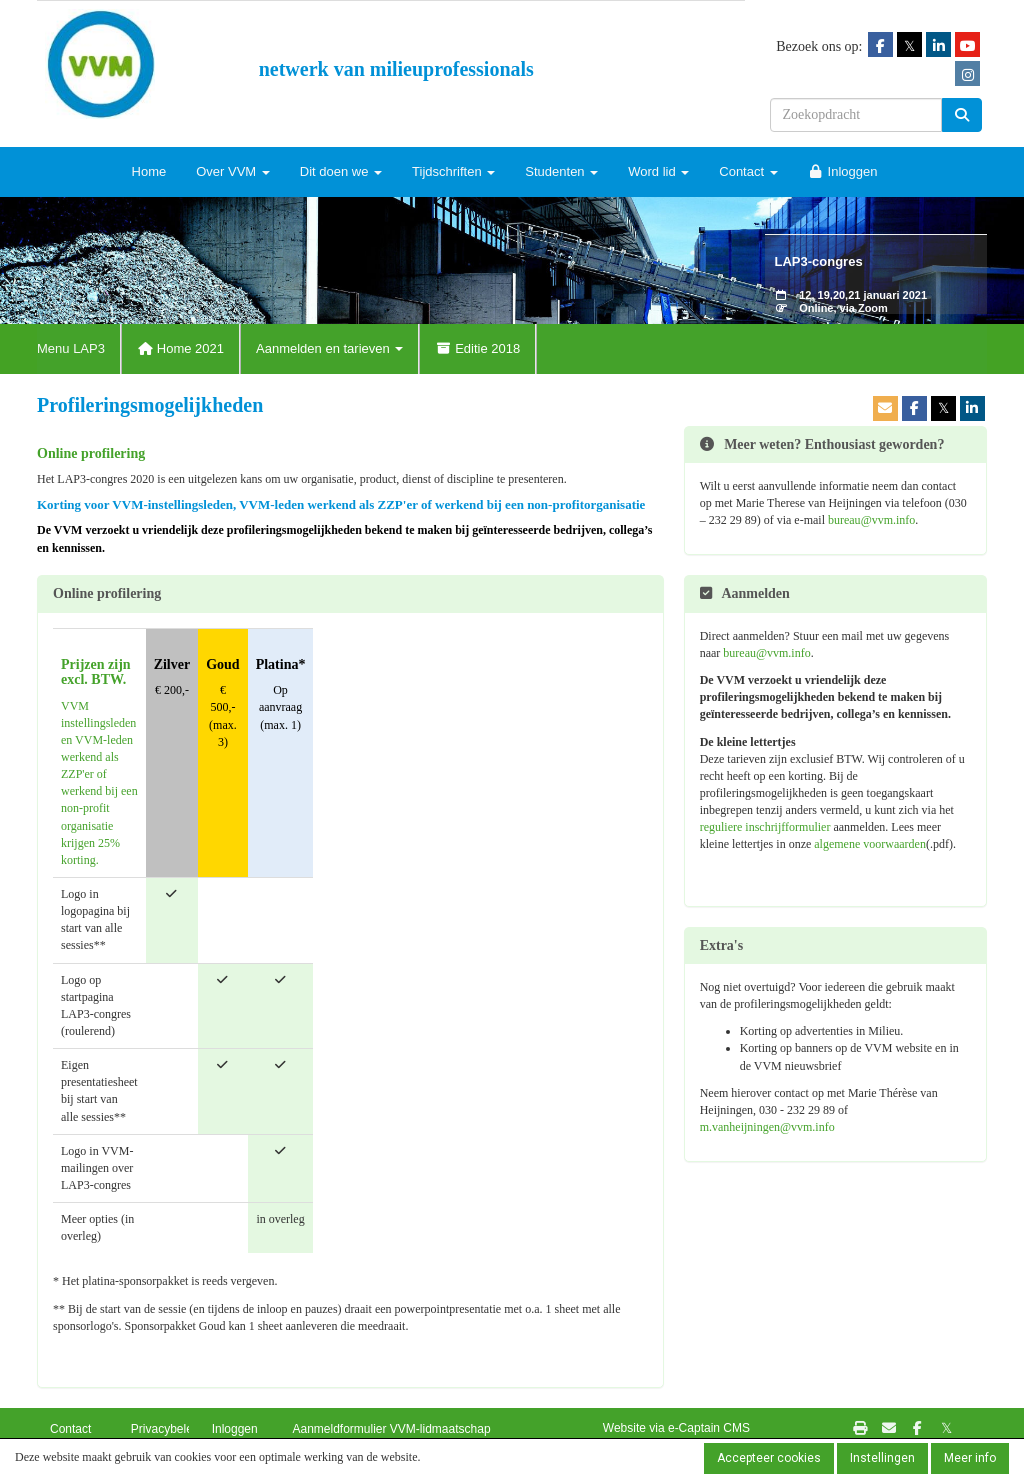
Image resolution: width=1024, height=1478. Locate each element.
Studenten (561, 171)
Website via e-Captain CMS (676, 1428)
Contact (748, 171)
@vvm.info (871, 520)
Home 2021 (180, 348)
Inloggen (843, 171)
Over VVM (233, 171)
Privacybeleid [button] (166, 1429)
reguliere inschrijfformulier (765, 827)
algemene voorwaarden (870, 844)
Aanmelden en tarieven (329, 348)
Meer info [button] (970, 1458)
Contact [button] (70, 1429)
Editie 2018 (477, 348)
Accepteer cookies (769, 1458)
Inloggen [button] (235, 1429)
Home (149, 171)
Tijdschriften (453, 171)
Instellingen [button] (882, 1458)
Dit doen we (341, 171)
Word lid (658, 171)
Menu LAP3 (71, 348)
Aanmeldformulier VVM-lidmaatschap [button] (391, 1429)
